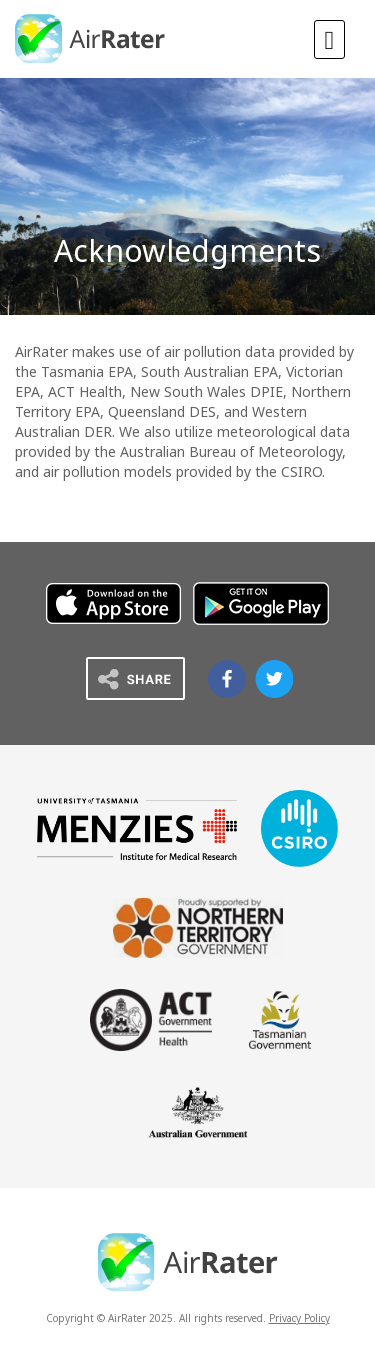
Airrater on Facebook (227, 679)
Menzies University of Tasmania (137, 829)
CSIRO (299, 828)
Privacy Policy (299, 1318)
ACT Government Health (151, 1020)
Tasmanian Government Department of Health (280, 1020)
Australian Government (198, 1112)
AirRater (91, 38)
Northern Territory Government (198, 928)
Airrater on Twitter (274, 679)
